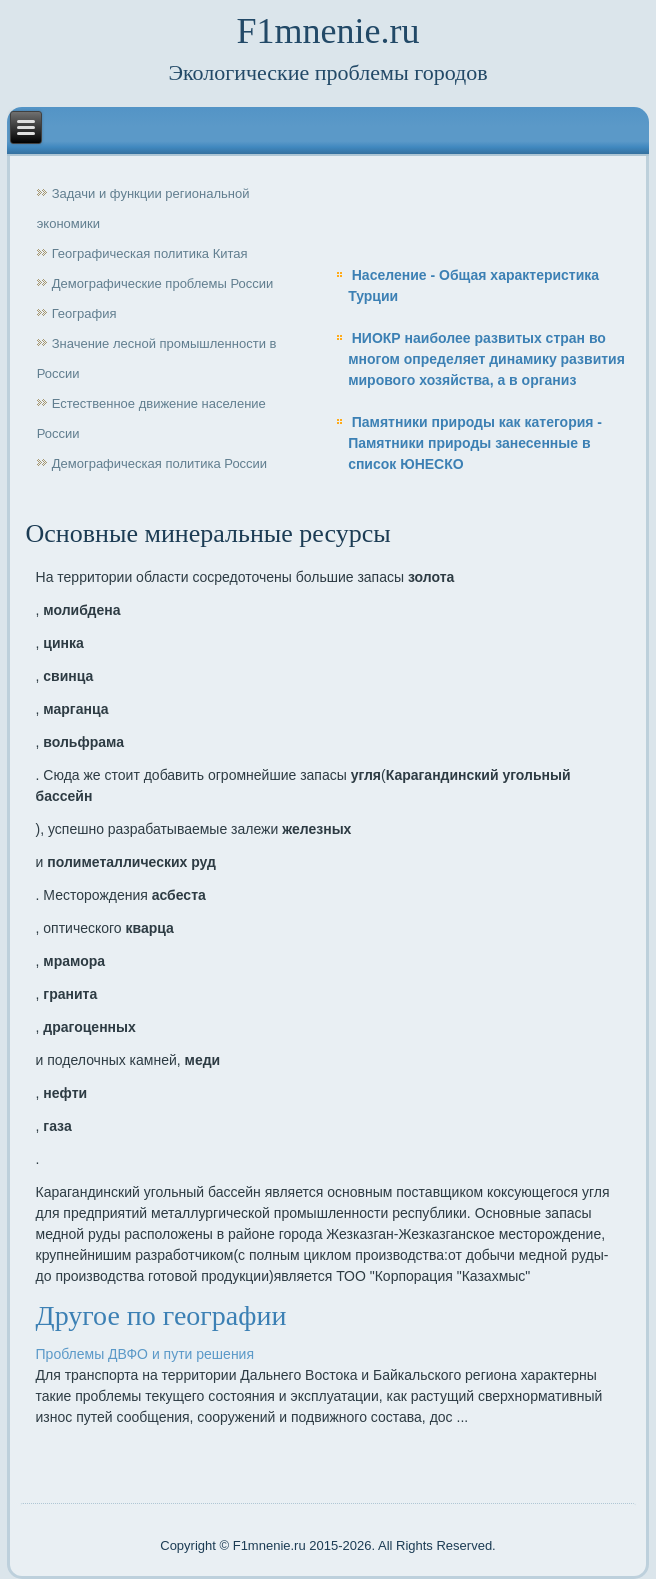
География (84, 313)
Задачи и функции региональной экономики (143, 208)
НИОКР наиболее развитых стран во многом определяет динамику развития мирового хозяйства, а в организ (486, 359)
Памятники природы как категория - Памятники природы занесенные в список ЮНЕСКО (475, 443)
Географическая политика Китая (150, 253)
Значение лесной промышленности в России (157, 358)
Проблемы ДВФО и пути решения (145, 1354)
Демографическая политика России (159, 463)
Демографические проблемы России (163, 283)
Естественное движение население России (151, 418)
